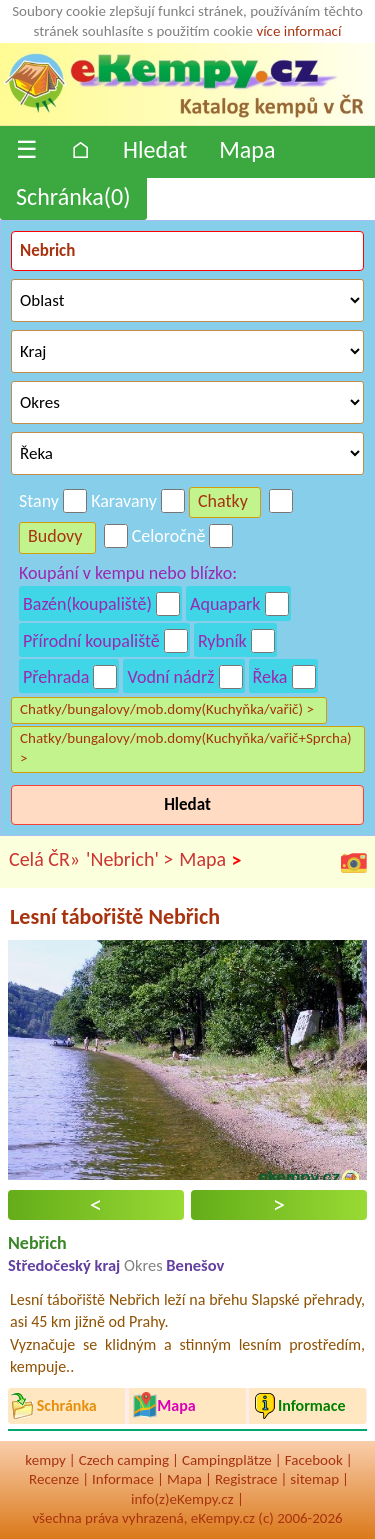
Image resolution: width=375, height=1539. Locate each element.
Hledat (155, 149)
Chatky (223, 501)
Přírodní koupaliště (91, 641)
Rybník (222, 641)
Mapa (247, 149)
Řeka (270, 677)
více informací (298, 31)
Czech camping (124, 1460)
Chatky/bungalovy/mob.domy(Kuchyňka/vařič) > (167, 709)
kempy (45, 1460)
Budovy (55, 536)
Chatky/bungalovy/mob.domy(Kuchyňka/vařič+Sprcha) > (186, 748)
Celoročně (169, 536)
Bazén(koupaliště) (87, 604)
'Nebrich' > (129, 859)
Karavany (124, 501)
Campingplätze (227, 1460)
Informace (123, 1479)
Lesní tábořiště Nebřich (115, 916)
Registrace (246, 1479)
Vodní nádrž (170, 677)
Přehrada (56, 677)
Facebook (314, 1460)
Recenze (54, 1479)
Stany (39, 501)
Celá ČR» (44, 859)
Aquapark (225, 604)
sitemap (314, 1479)
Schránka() (73, 196)
